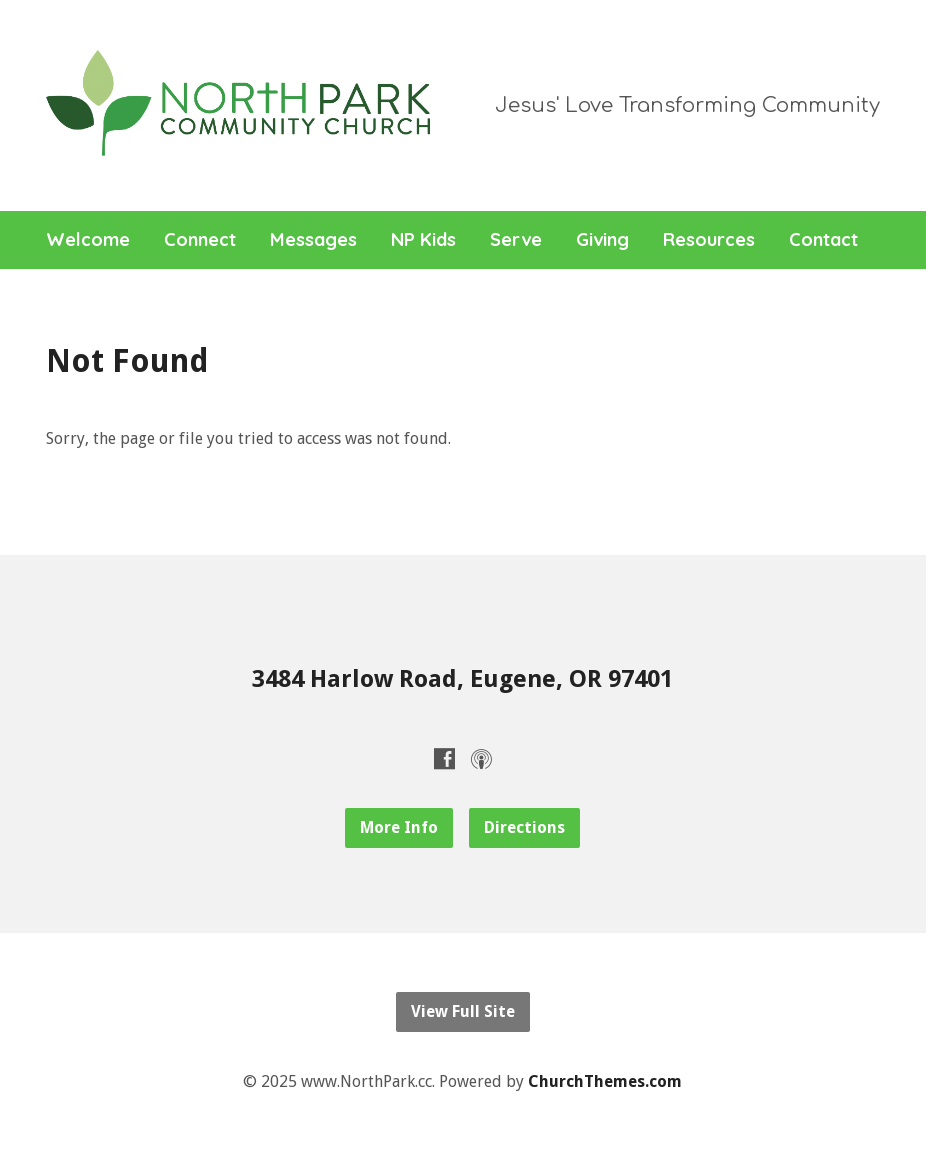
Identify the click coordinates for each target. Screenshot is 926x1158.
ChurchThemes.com (605, 1081)
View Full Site (463, 1011)
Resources (709, 240)
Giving (602, 240)
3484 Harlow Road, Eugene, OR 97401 (462, 679)
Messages (313, 240)
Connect (200, 240)
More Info (399, 827)
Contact (823, 240)
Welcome (88, 240)
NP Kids (423, 240)
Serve (516, 240)
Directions (524, 827)
